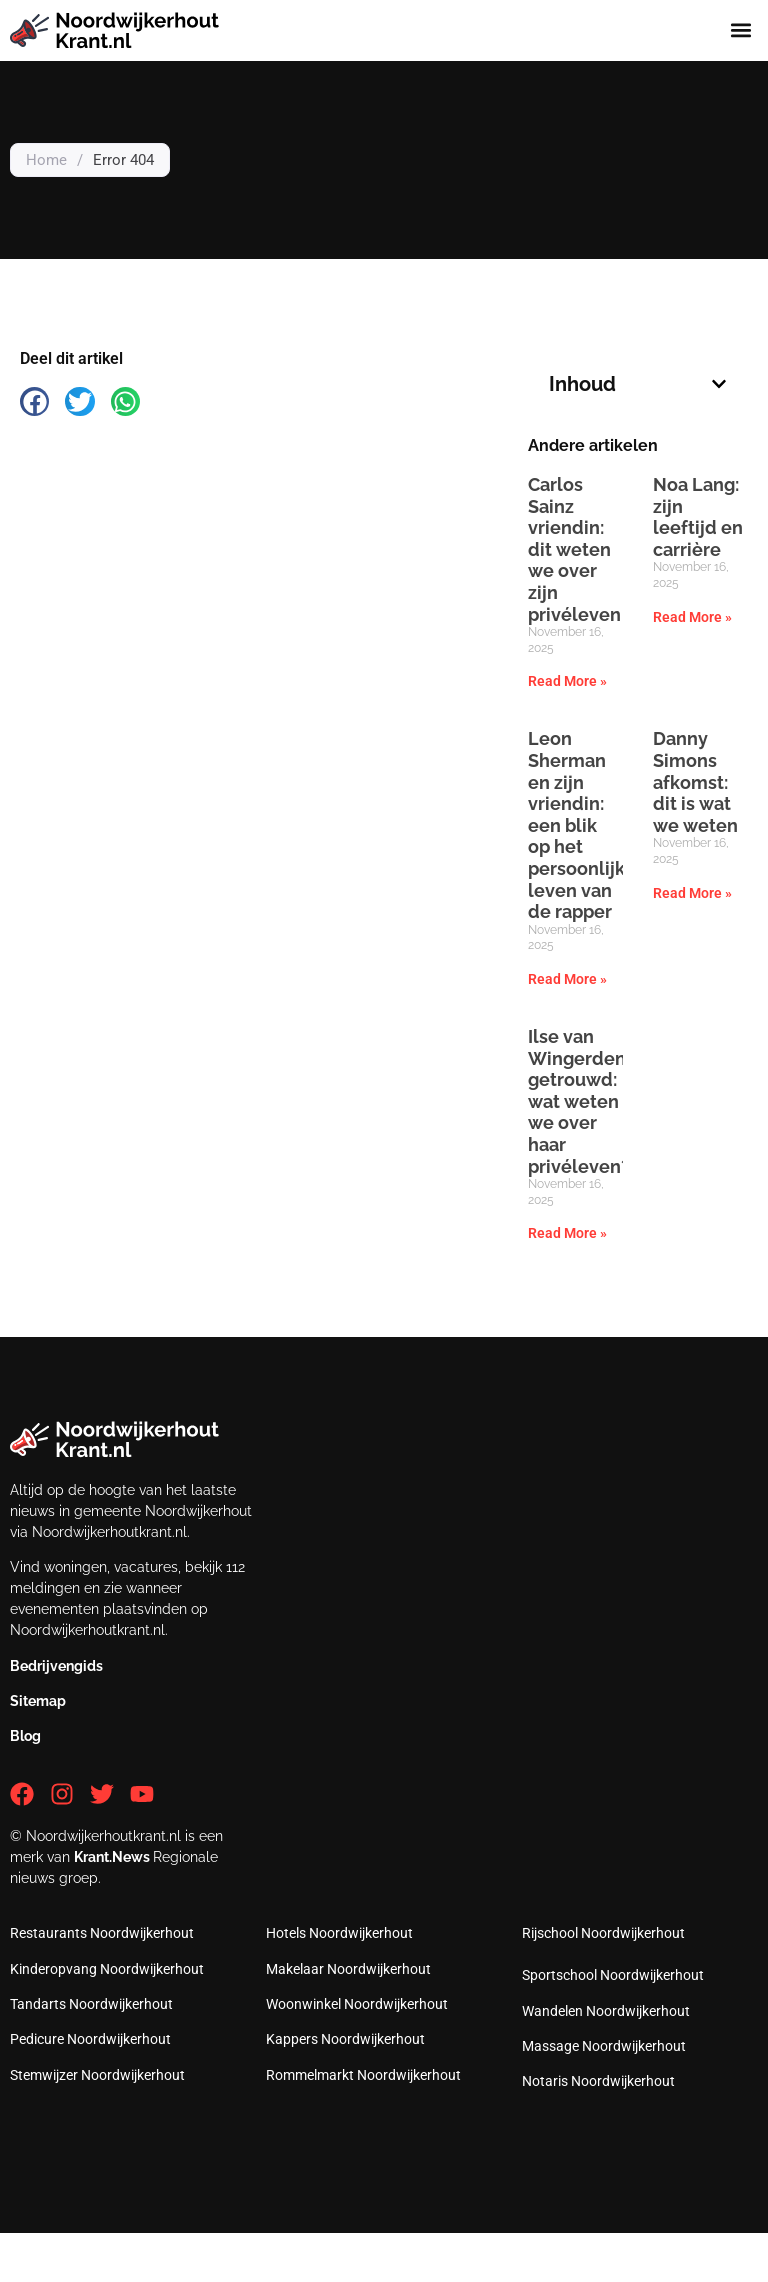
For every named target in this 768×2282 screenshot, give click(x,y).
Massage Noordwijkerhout (604, 2046)
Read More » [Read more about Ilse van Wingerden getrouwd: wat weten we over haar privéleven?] (567, 1233)
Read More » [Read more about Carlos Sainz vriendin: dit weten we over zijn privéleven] (567, 681)
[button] (741, 30)
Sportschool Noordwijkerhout (613, 1975)
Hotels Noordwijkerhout (339, 1933)
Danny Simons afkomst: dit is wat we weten (695, 781)
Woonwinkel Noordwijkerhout (357, 2004)
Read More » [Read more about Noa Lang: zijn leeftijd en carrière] (692, 617)
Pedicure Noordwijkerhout (90, 2039)
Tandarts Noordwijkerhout (91, 2004)
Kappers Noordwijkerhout (345, 2039)
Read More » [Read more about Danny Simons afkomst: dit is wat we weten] (692, 893)
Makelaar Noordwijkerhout (348, 1969)
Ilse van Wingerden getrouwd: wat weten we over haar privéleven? (579, 1101)
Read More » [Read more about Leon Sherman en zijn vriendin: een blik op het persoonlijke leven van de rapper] (567, 979)
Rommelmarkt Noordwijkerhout (363, 2075)
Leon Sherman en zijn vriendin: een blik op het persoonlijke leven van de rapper (582, 825)
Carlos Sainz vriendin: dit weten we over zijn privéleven (574, 549)
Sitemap (38, 1701)
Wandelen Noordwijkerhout (606, 2011)
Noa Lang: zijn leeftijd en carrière (698, 517)
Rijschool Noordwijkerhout (603, 1933)
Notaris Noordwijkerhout (598, 2081)
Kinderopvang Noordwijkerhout (107, 1969)
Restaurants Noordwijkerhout (102, 1933)
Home (46, 160)
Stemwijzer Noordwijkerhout (97, 2075)
